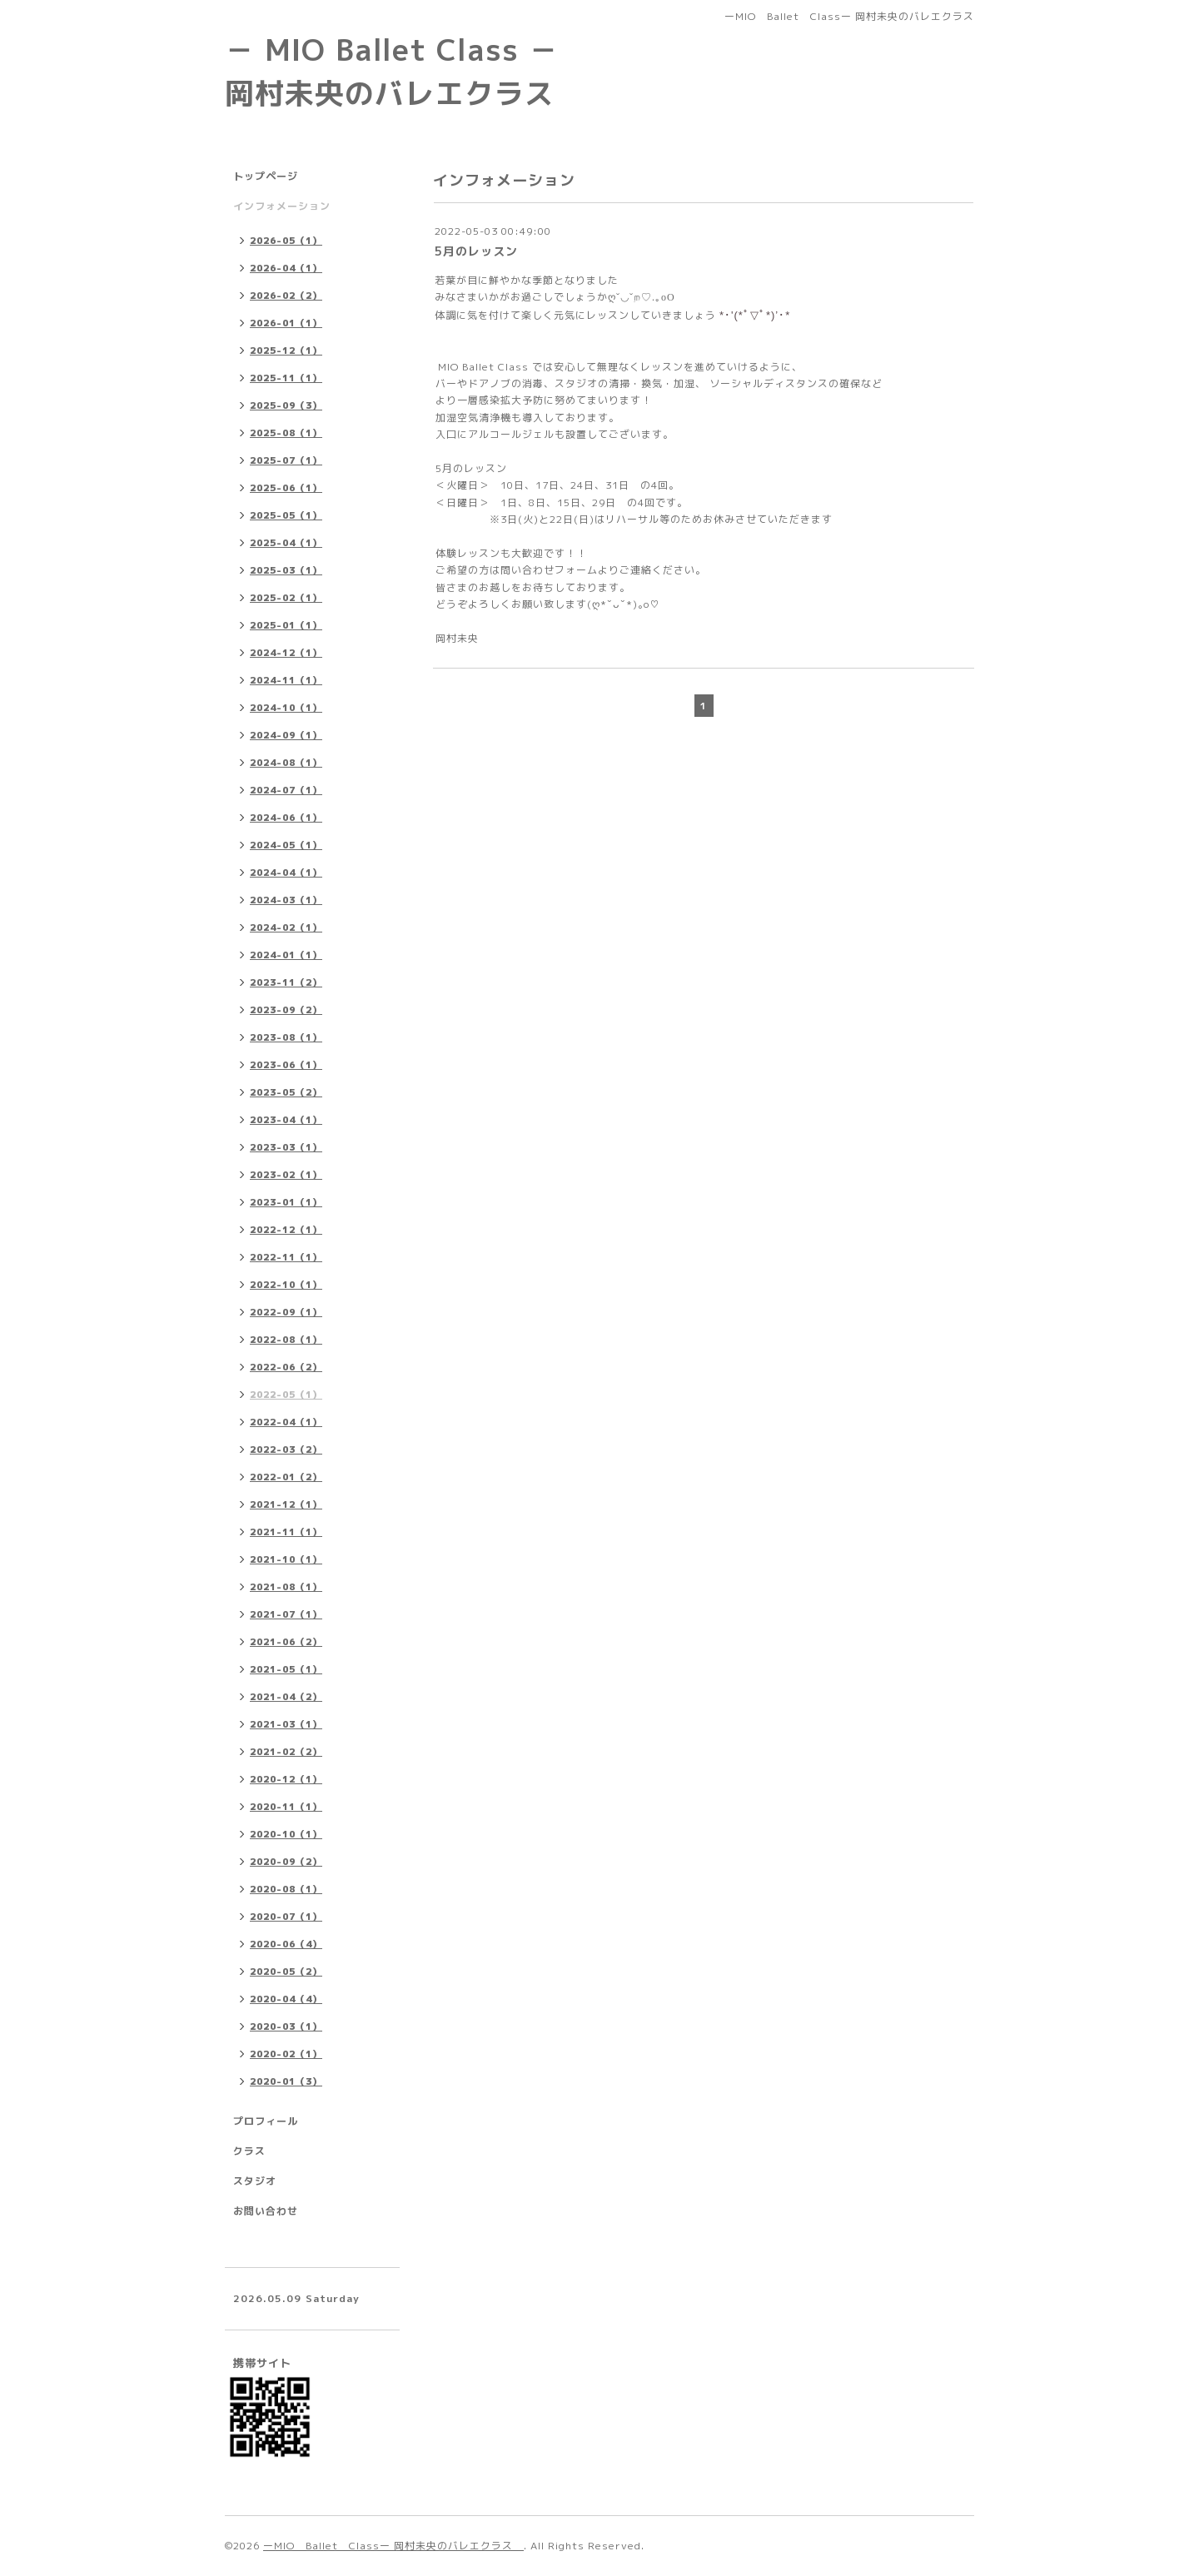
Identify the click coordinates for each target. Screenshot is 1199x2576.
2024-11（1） (286, 680)
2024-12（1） (286, 652)
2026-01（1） (286, 323)
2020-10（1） (286, 1834)
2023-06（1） (286, 1065)
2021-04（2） (286, 1696)
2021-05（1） (286, 1669)
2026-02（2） (286, 295)
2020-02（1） (286, 2054)
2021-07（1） (286, 1614)
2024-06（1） (286, 817)
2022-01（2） (286, 1477)
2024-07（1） (286, 790)
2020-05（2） (286, 1971)
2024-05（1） (286, 845)
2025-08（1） (286, 433)
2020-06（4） (286, 1944)
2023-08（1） (286, 1037)
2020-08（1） (286, 1889)
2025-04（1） (286, 543)
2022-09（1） (286, 1312)
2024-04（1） (286, 872)
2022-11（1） (286, 1257)
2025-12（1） (286, 350)
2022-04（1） (286, 1422)
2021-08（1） (286, 1587)
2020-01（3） (286, 2081)
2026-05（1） (286, 240)
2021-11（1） (286, 1532)
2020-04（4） (286, 1999)
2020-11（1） (286, 1806)
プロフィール (265, 2121)
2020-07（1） (286, 1916)
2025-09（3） (286, 405)
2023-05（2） (286, 1092)
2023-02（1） (286, 1174)
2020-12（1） (286, 1779)
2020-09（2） (286, 1861)
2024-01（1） (286, 955)
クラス (249, 2151)
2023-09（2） (286, 1010)
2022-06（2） (286, 1367)
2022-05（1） (286, 1394)
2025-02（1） (286, 597)
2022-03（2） (286, 1449)
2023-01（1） (286, 1202)
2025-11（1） (286, 378)
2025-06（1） (286, 488)
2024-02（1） (286, 927)
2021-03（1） (286, 1724)
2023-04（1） (286, 1119)
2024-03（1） (286, 900)
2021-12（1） (286, 1504)
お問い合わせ (265, 2211)
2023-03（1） (286, 1147)
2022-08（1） (286, 1339)
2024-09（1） (286, 735)
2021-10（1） (286, 1559)
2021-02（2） (286, 1751)
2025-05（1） (286, 515)
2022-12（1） (286, 1229)
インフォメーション (282, 206)
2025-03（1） (286, 570)
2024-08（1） (286, 762)
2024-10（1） (286, 707)
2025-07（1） (286, 460)
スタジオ (254, 2181)
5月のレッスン (476, 251)
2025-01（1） (286, 625)
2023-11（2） (286, 982)
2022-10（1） (286, 1284)
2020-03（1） (286, 2026)
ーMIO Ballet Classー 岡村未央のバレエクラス (393, 2546)
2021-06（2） (286, 1642)
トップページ (265, 176)
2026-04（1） (286, 268)
